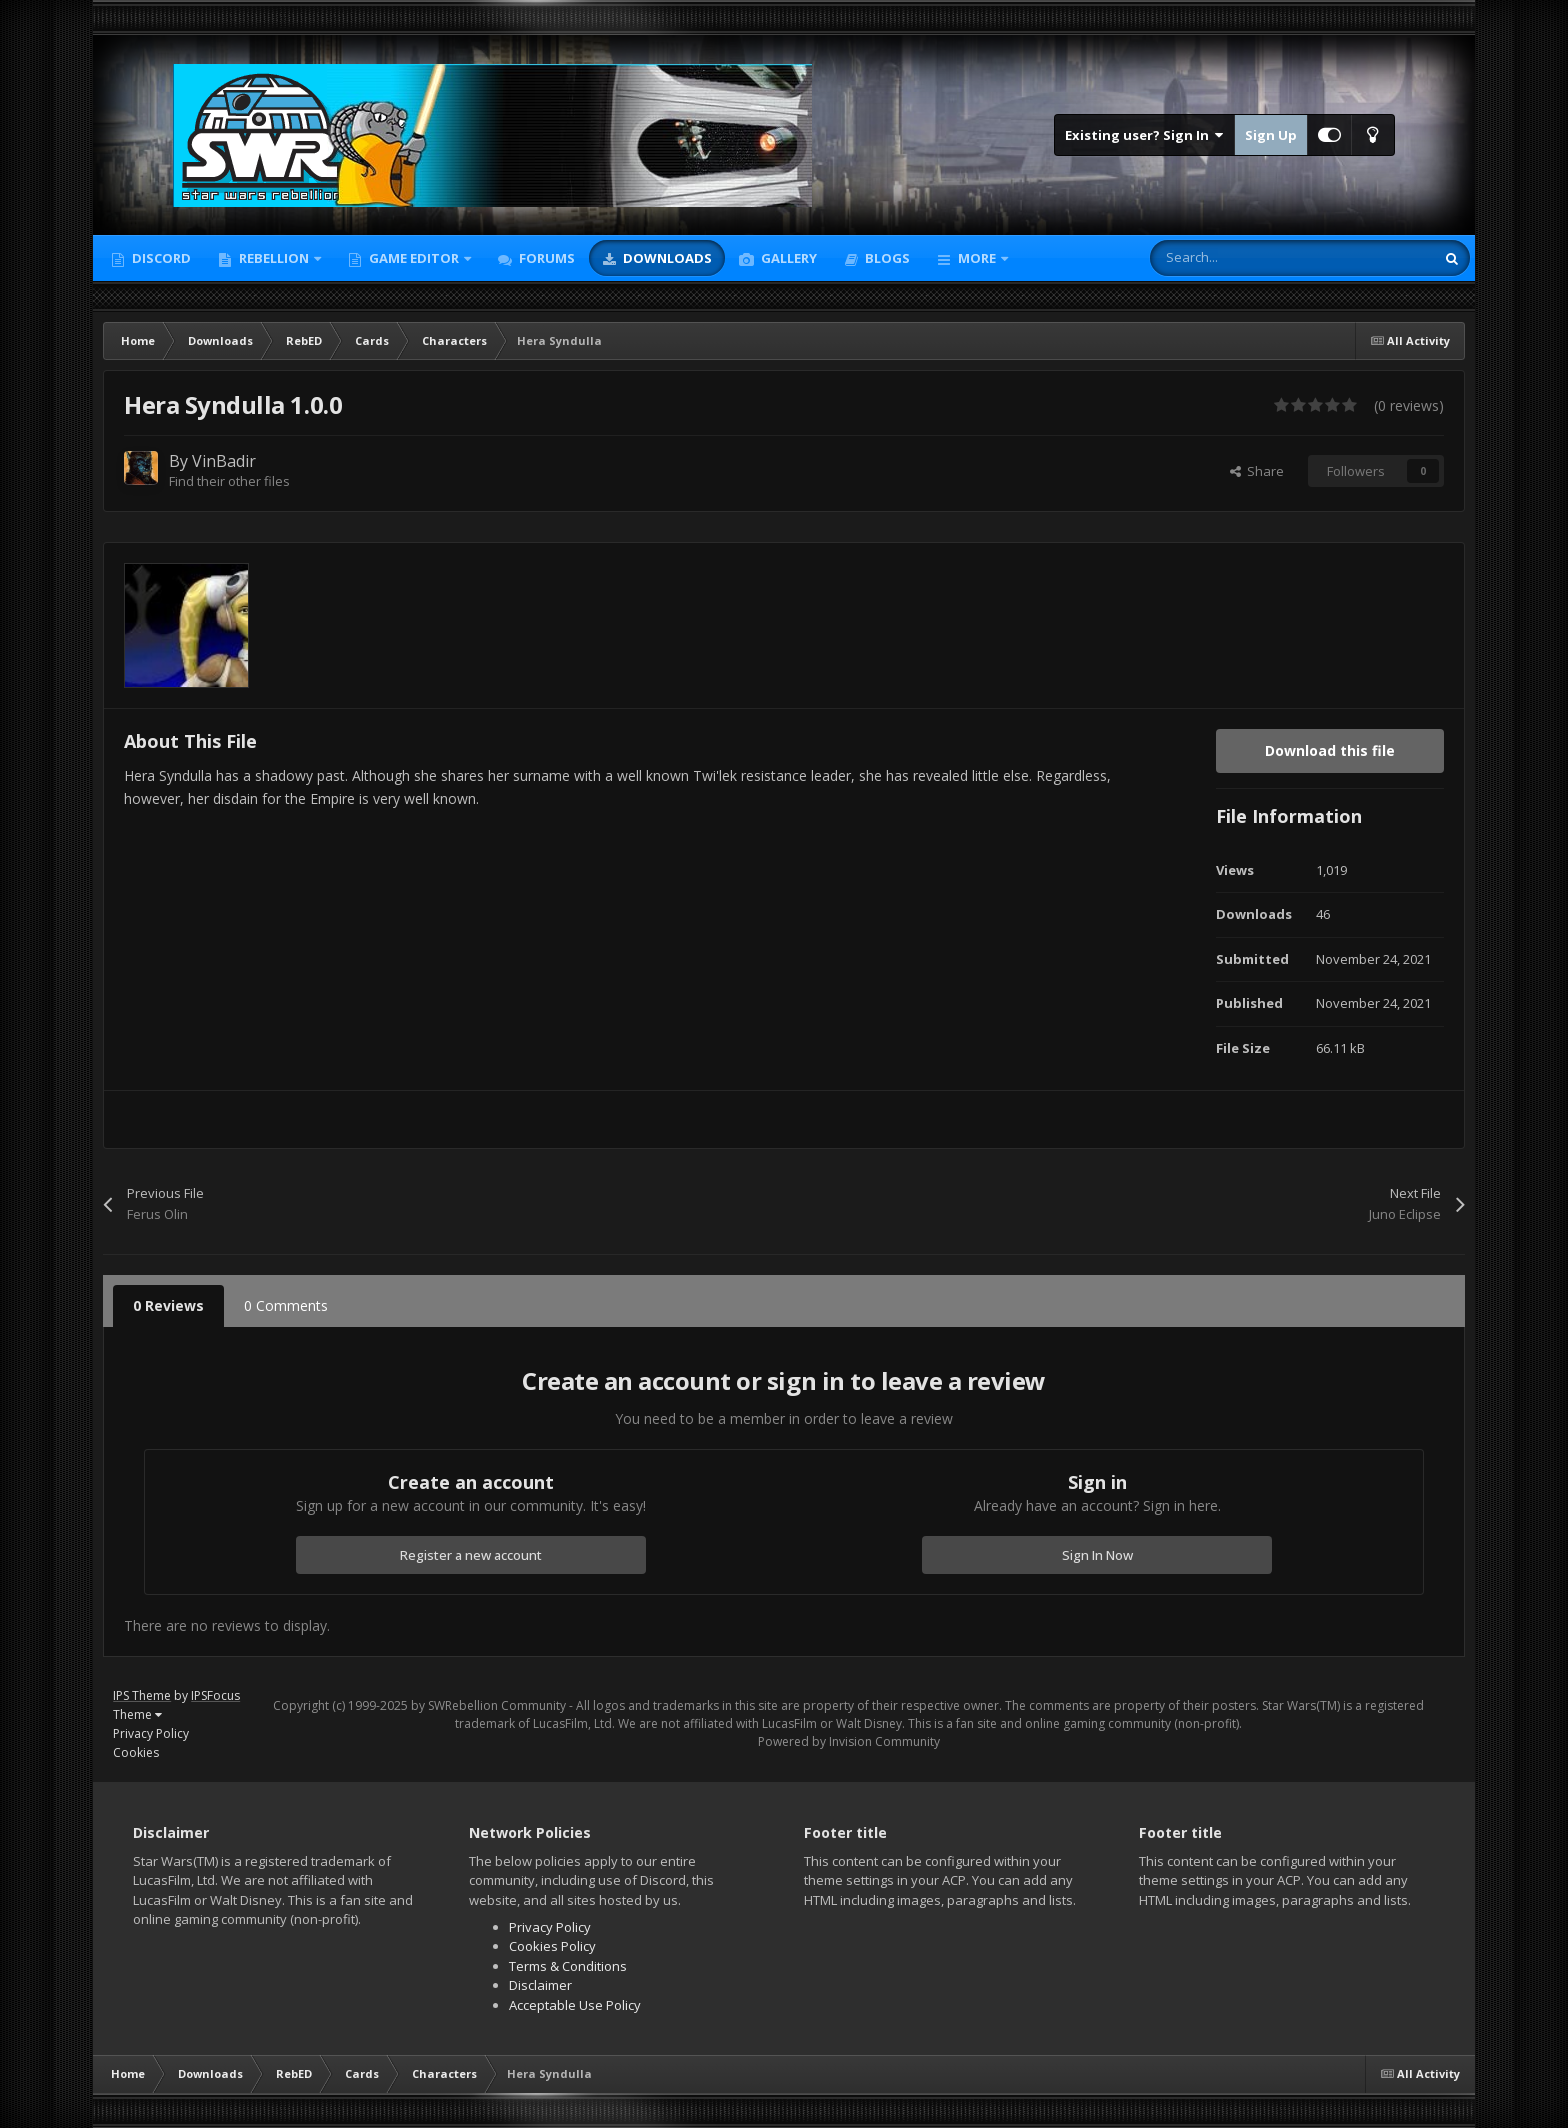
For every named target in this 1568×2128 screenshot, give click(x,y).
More (977, 258)
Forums (545, 258)
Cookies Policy (552, 1946)
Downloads (666, 258)
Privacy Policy (151, 1733)
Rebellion (274, 258)
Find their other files (229, 481)
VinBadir (224, 461)
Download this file (1330, 750)
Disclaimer (540, 1985)
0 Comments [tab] (286, 1305)
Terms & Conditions (568, 1966)
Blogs (886, 258)
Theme (137, 1714)
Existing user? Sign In (1144, 135)
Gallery (787, 258)
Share (1257, 471)
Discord (160, 258)
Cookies (136, 1752)
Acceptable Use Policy (575, 2005)
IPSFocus (215, 1695)
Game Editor (414, 258)
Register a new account (471, 1555)
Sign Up (1271, 135)
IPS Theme (142, 1695)
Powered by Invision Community (849, 1741)
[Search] (1250, 258)
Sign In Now (1097, 1555)
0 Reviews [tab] (168, 1305)
